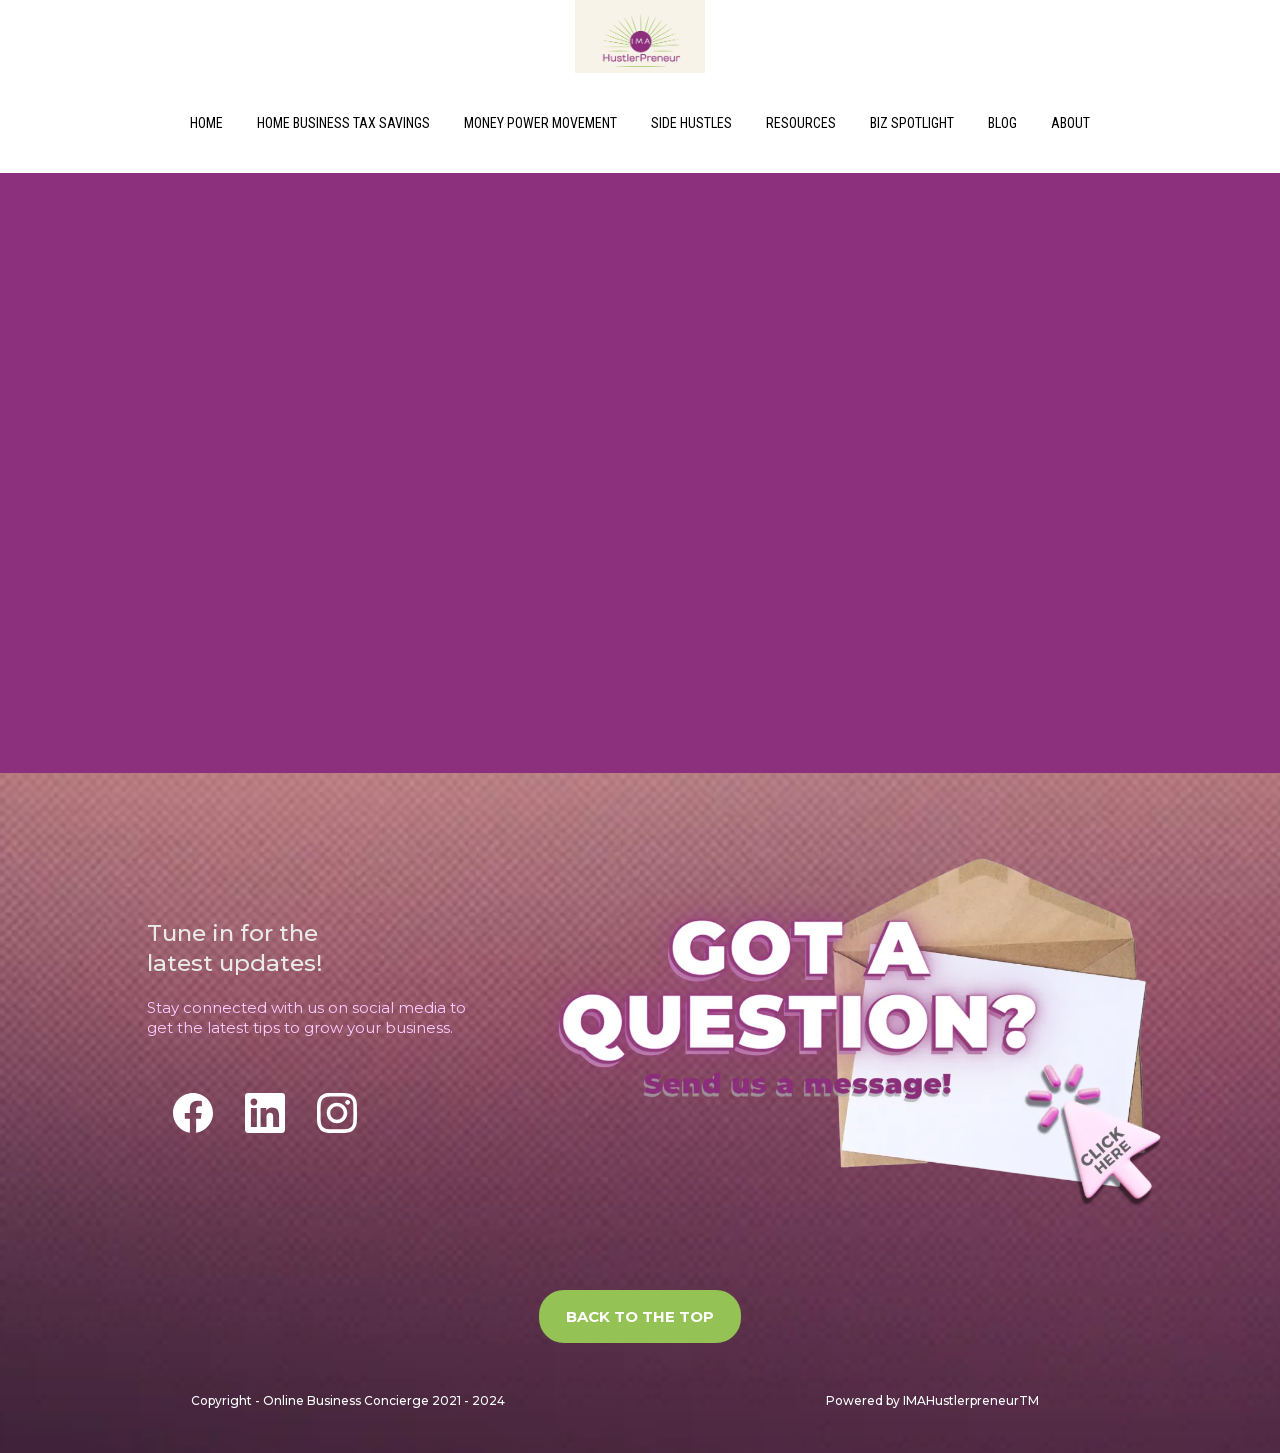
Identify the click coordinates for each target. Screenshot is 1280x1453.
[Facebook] (193, 1113)
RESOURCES (801, 123)
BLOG (1002, 123)
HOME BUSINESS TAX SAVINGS (343, 123)
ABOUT (1070, 123)
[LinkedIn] (265, 1113)
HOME (206, 123)
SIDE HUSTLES (691, 123)
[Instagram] (337, 1113)
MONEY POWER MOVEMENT (540, 123)
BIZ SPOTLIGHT (912, 123)
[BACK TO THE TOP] (640, 1316)
